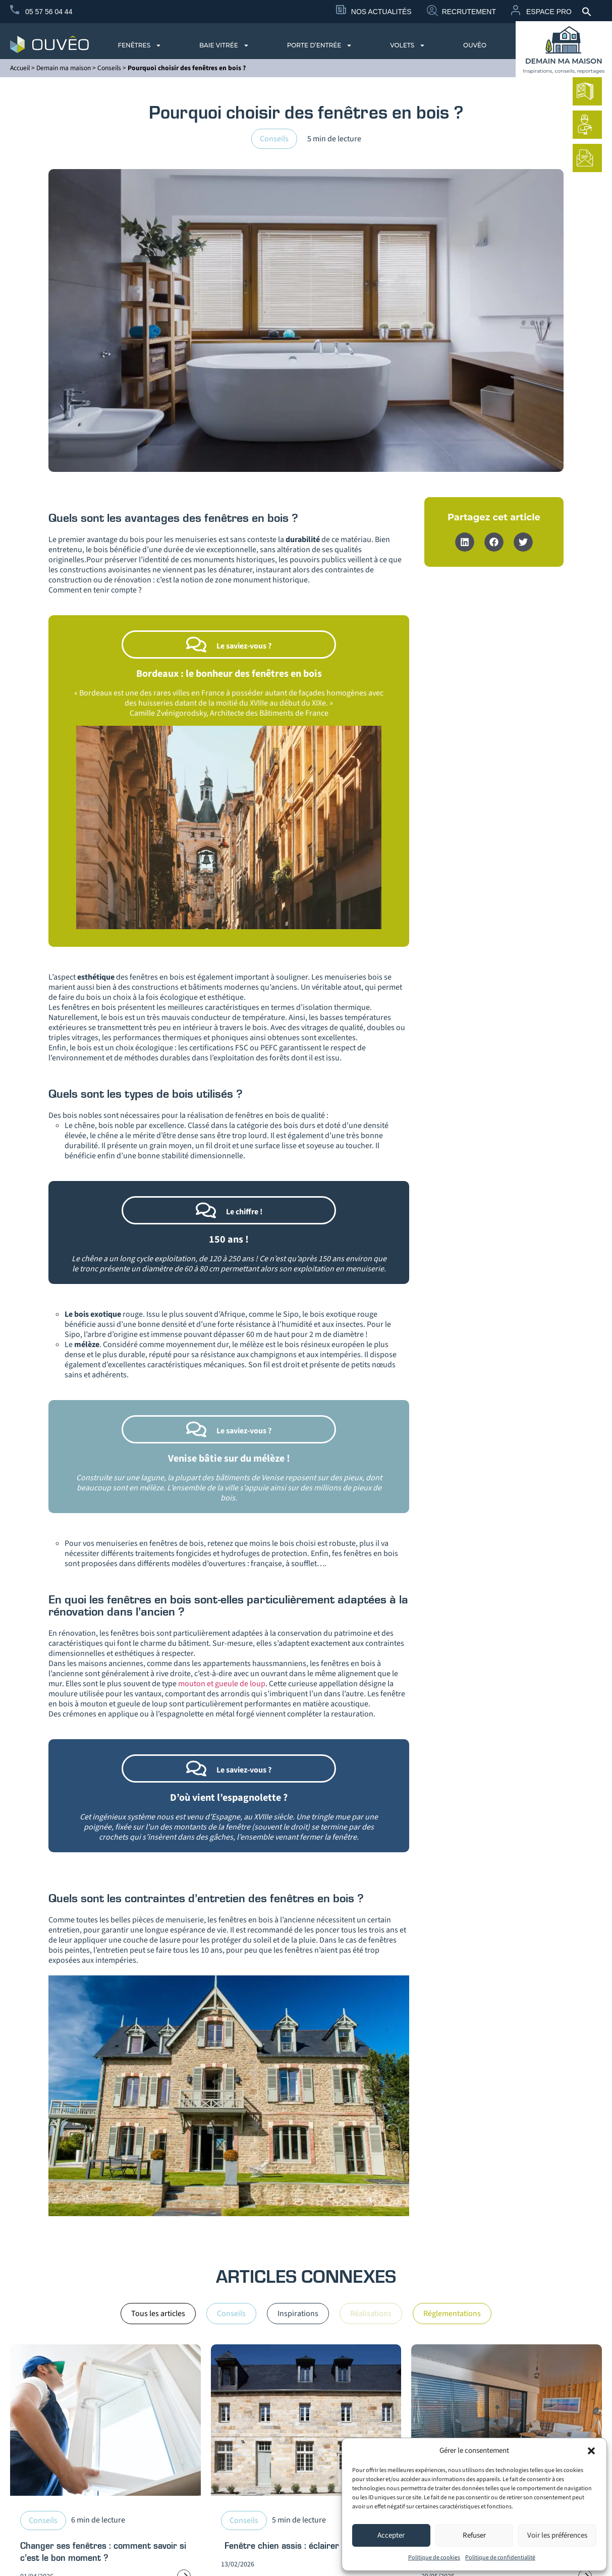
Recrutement (469, 12)
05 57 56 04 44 (48, 12)
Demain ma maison (63, 68)
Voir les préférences (557, 2535)
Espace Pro (549, 12)
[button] (591, 2451)
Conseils (109, 68)
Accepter (391, 2535)
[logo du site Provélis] (49, 44)
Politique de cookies (434, 2557)
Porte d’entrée (320, 45)
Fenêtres (139, 45)
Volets (407, 45)
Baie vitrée (224, 45)
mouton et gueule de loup (221, 1683)
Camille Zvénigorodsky (168, 713)
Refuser (474, 2535)
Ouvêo (474, 45)
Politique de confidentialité (500, 2557)
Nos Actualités (381, 12)
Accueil (20, 68)
